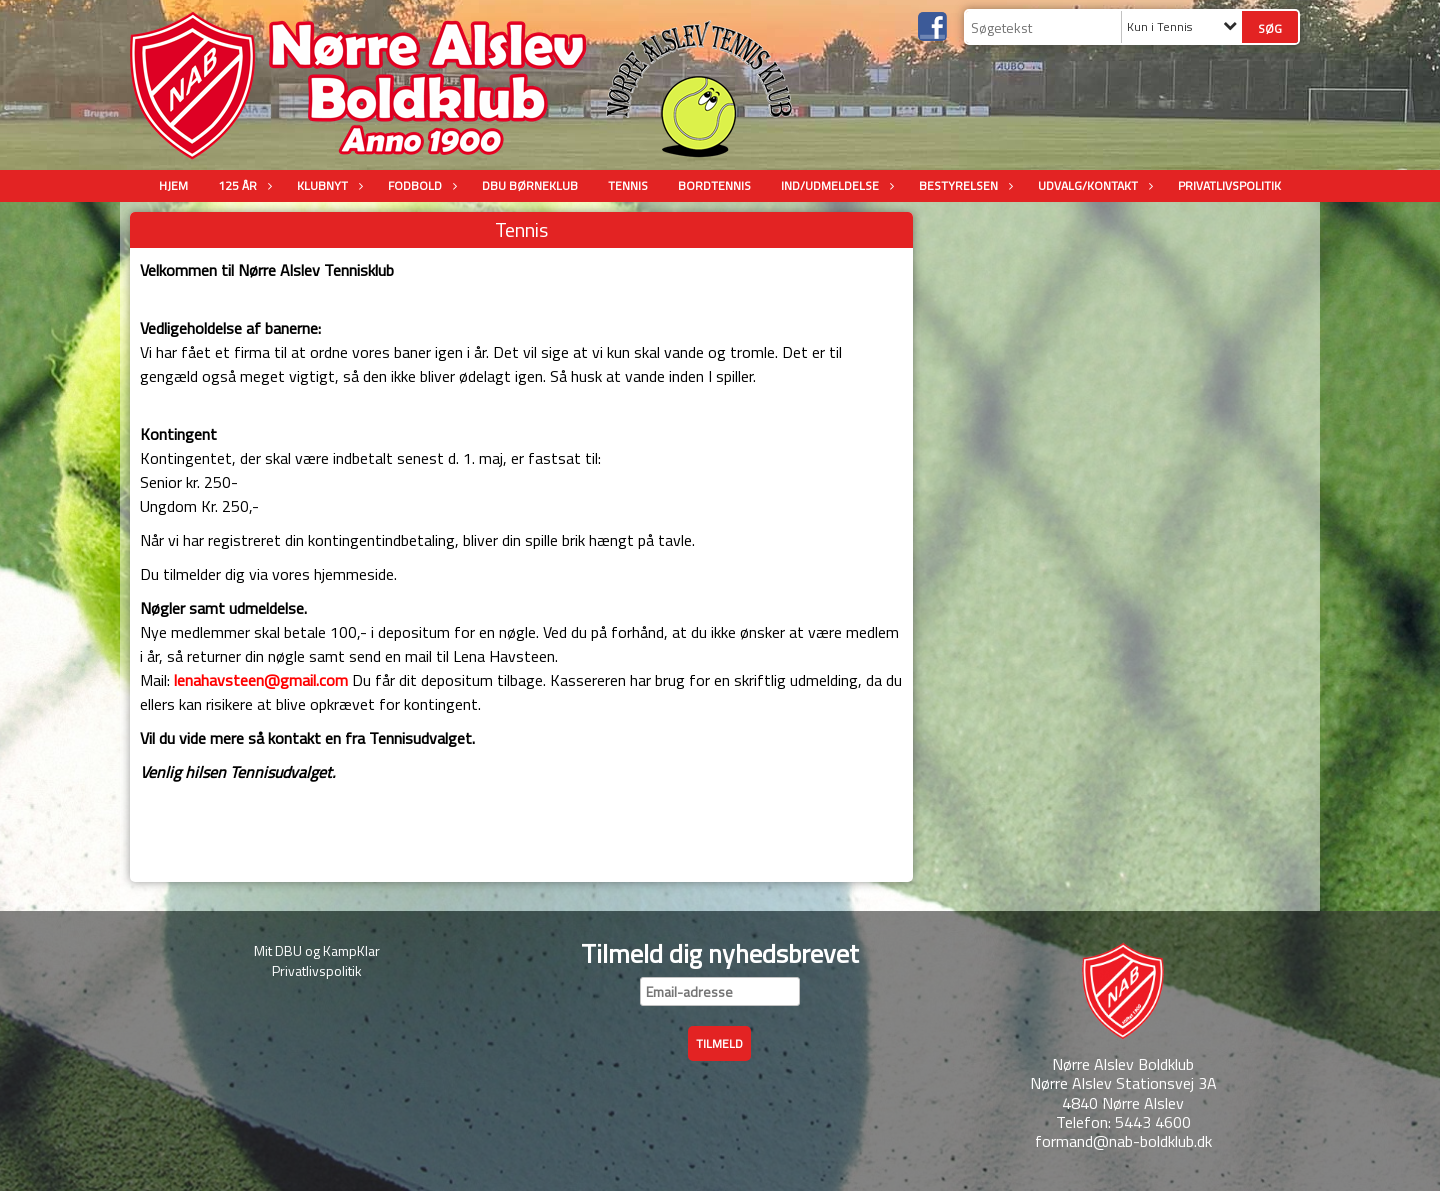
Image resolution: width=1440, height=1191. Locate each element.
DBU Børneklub (530, 185)
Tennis (628, 185)
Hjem (173, 185)
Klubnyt (327, 185)
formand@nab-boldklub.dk (1123, 1141)
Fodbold (420, 185)
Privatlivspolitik (1229, 185)
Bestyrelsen (963, 185)
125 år (242, 185)
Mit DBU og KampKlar (317, 950)
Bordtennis (714, 185)
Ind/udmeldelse (835, 185)
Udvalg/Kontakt (1093, 185)
